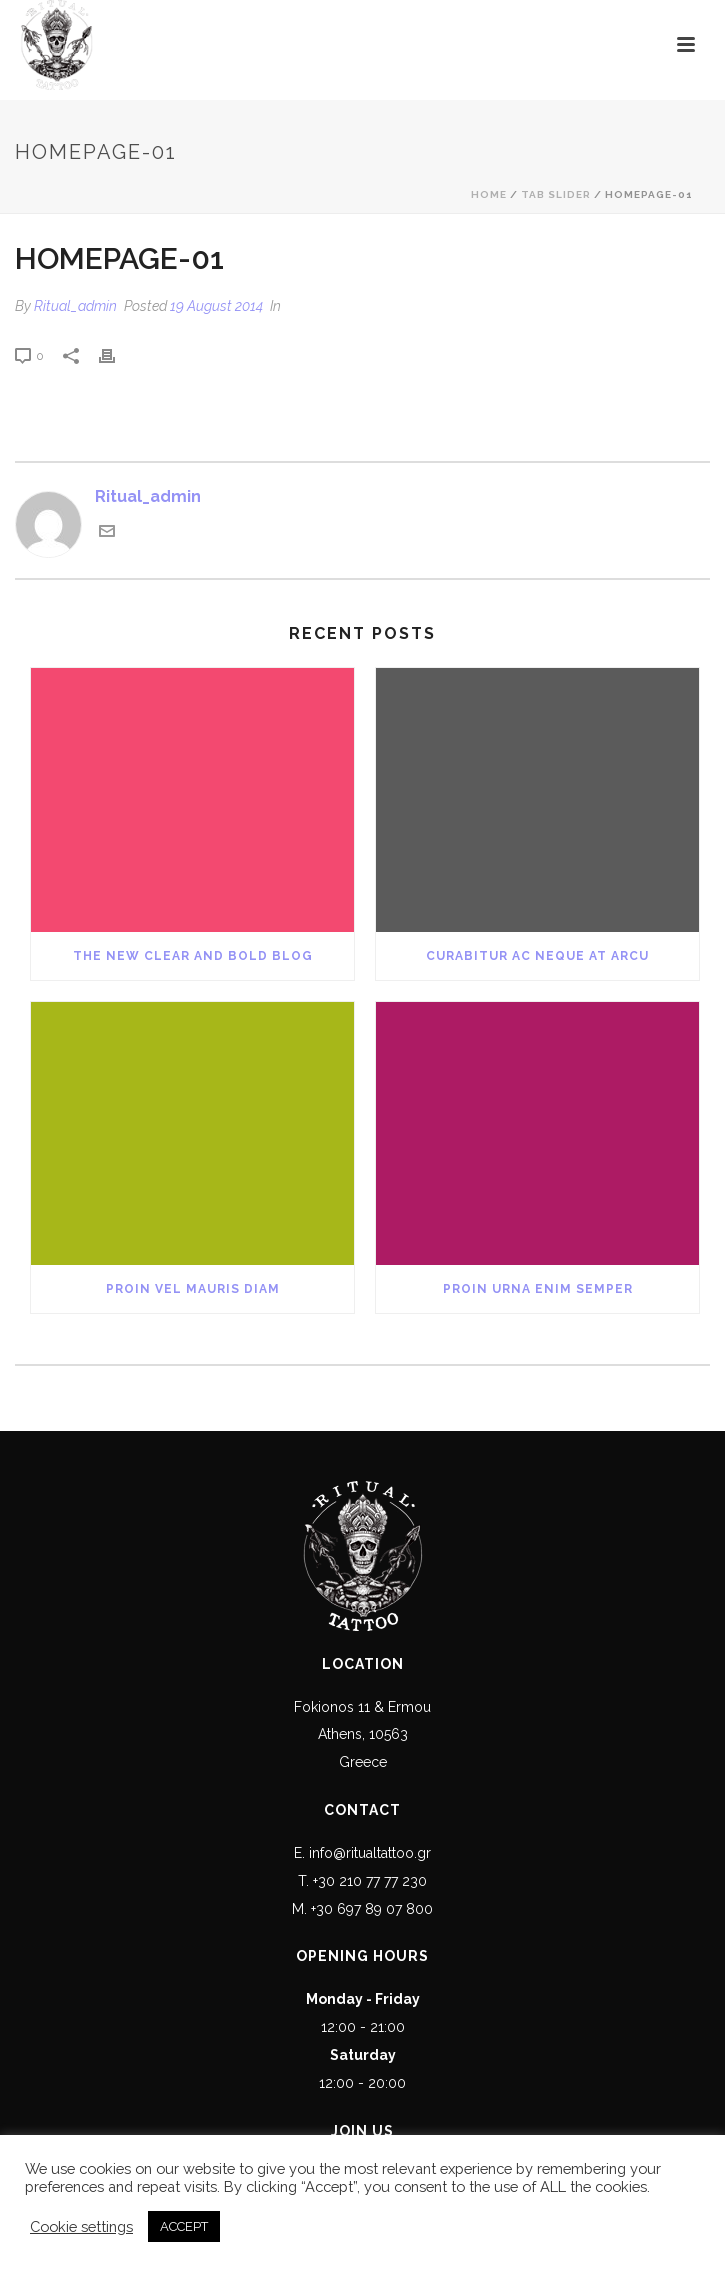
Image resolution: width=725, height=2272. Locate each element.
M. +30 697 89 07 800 (362, 1909)
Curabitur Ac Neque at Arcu (537, 956)
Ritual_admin (75, 306)
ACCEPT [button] (184, 2226)
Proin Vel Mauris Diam (193, 1289)
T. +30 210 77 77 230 (362, 1881)
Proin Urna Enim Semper (538, 1289)
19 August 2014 (216, 306)
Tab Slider (556, 194)
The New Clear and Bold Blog (193, 956)
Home (489, 194)
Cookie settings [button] (81, 2226)
